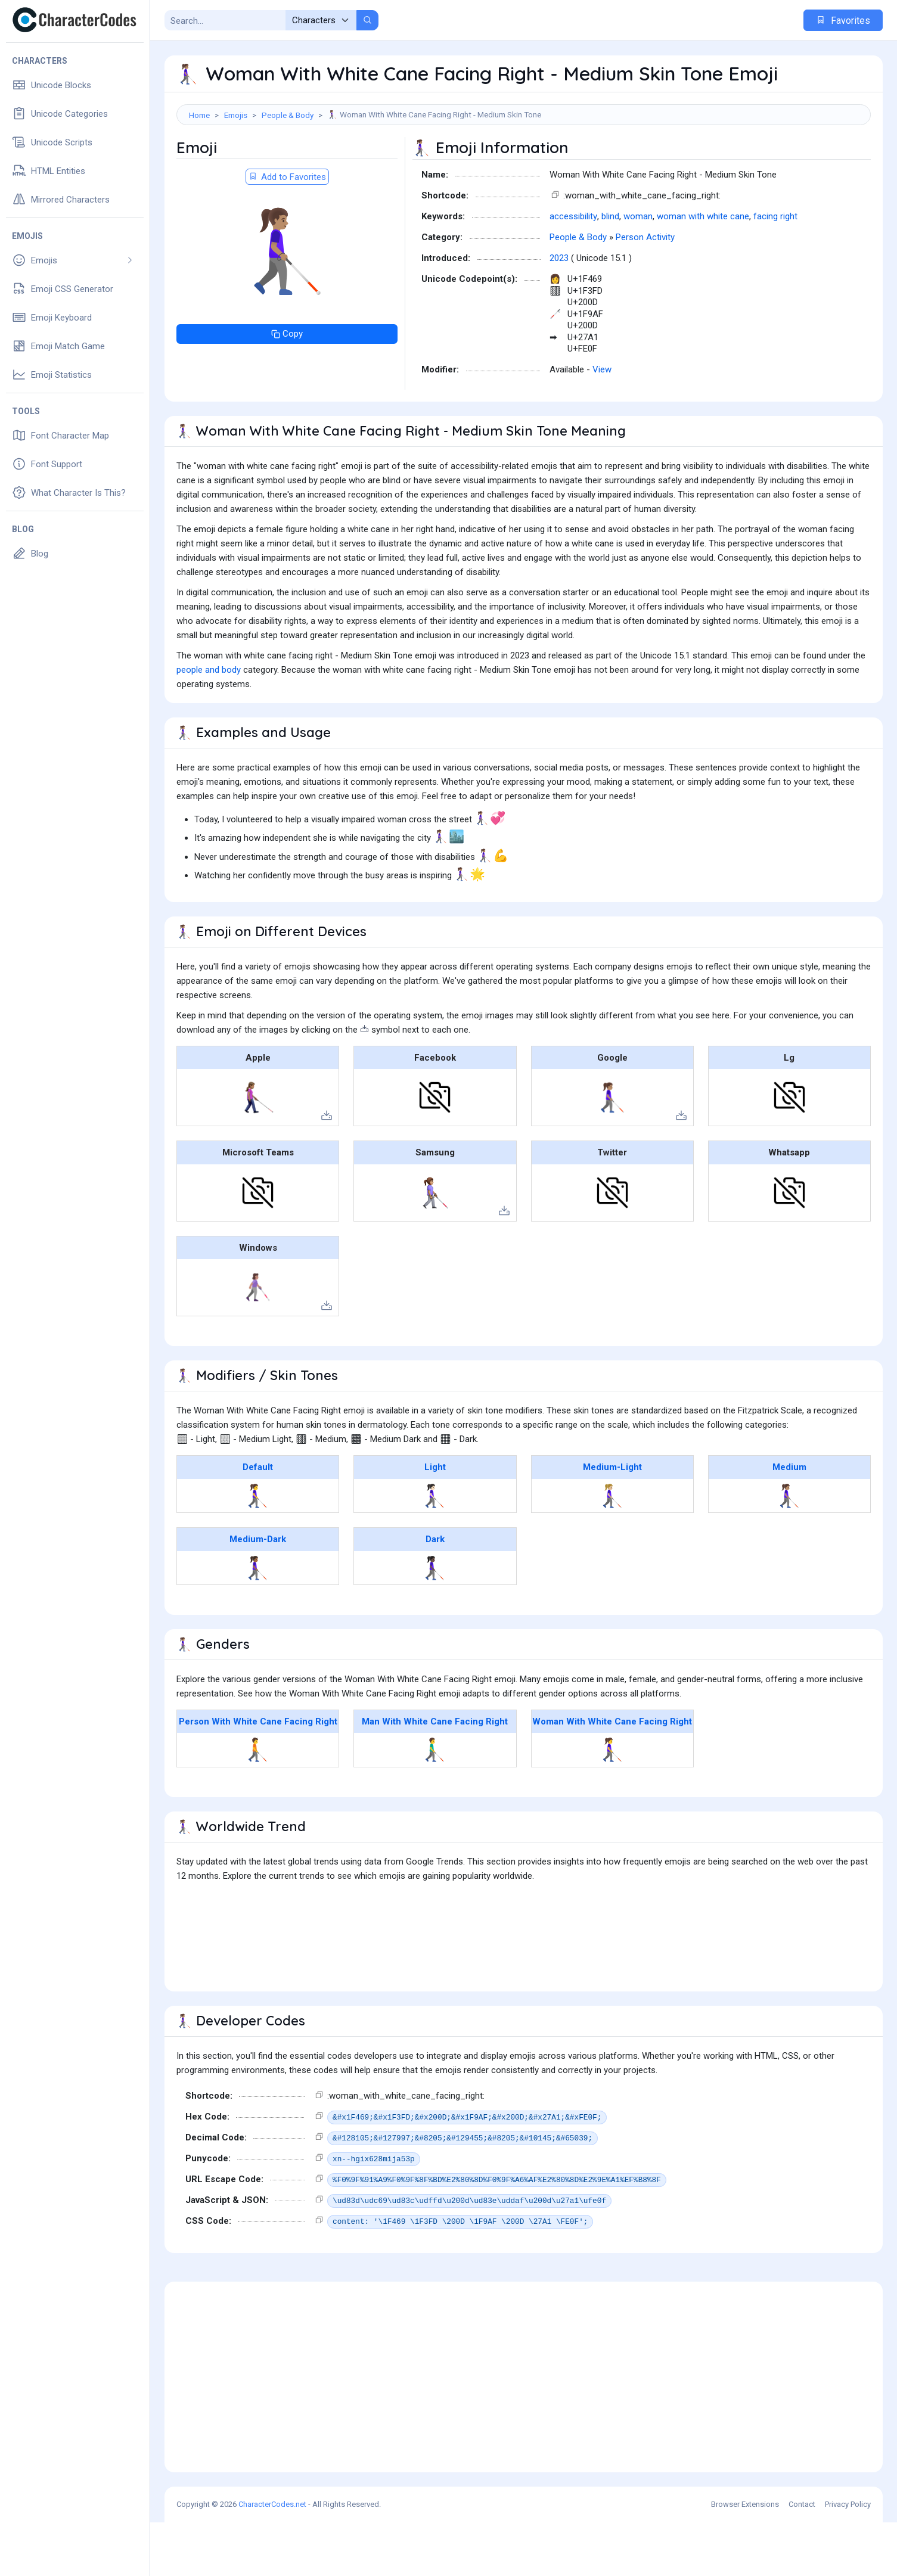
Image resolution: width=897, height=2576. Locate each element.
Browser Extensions (745, 2557)
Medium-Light (612, 1520)
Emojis (235, 115)
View (602, 423)
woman (638, 270)
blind (610, 270)
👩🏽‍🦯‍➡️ (789, 1549)
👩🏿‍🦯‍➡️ (435, 1621)
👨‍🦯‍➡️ (435, 1803)
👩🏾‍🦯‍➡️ (258, 1621)
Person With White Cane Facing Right (258, 1775)
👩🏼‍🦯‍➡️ (612, 1549)
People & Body (288, 115)
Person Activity (645, 290)
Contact (802, 2557)
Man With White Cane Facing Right (435, 1775)
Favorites (843, 20)
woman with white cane (703, 270)
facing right (775, 270)
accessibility (573, 270)
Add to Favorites (287, 230)
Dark (435, 1592)
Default (258, 1520)
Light (435, 1520)
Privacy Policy (848, 2557)
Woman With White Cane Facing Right (612, 1775)
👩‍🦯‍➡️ (258, 1549)
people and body (208, 723)
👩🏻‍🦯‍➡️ (435, 1549)
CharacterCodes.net (272, 2557)
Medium (789, 1520)
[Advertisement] (523, 164)
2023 (559, 311)
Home (199, 115)
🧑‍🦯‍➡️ (258, 1803)
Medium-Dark (257, 1592)
